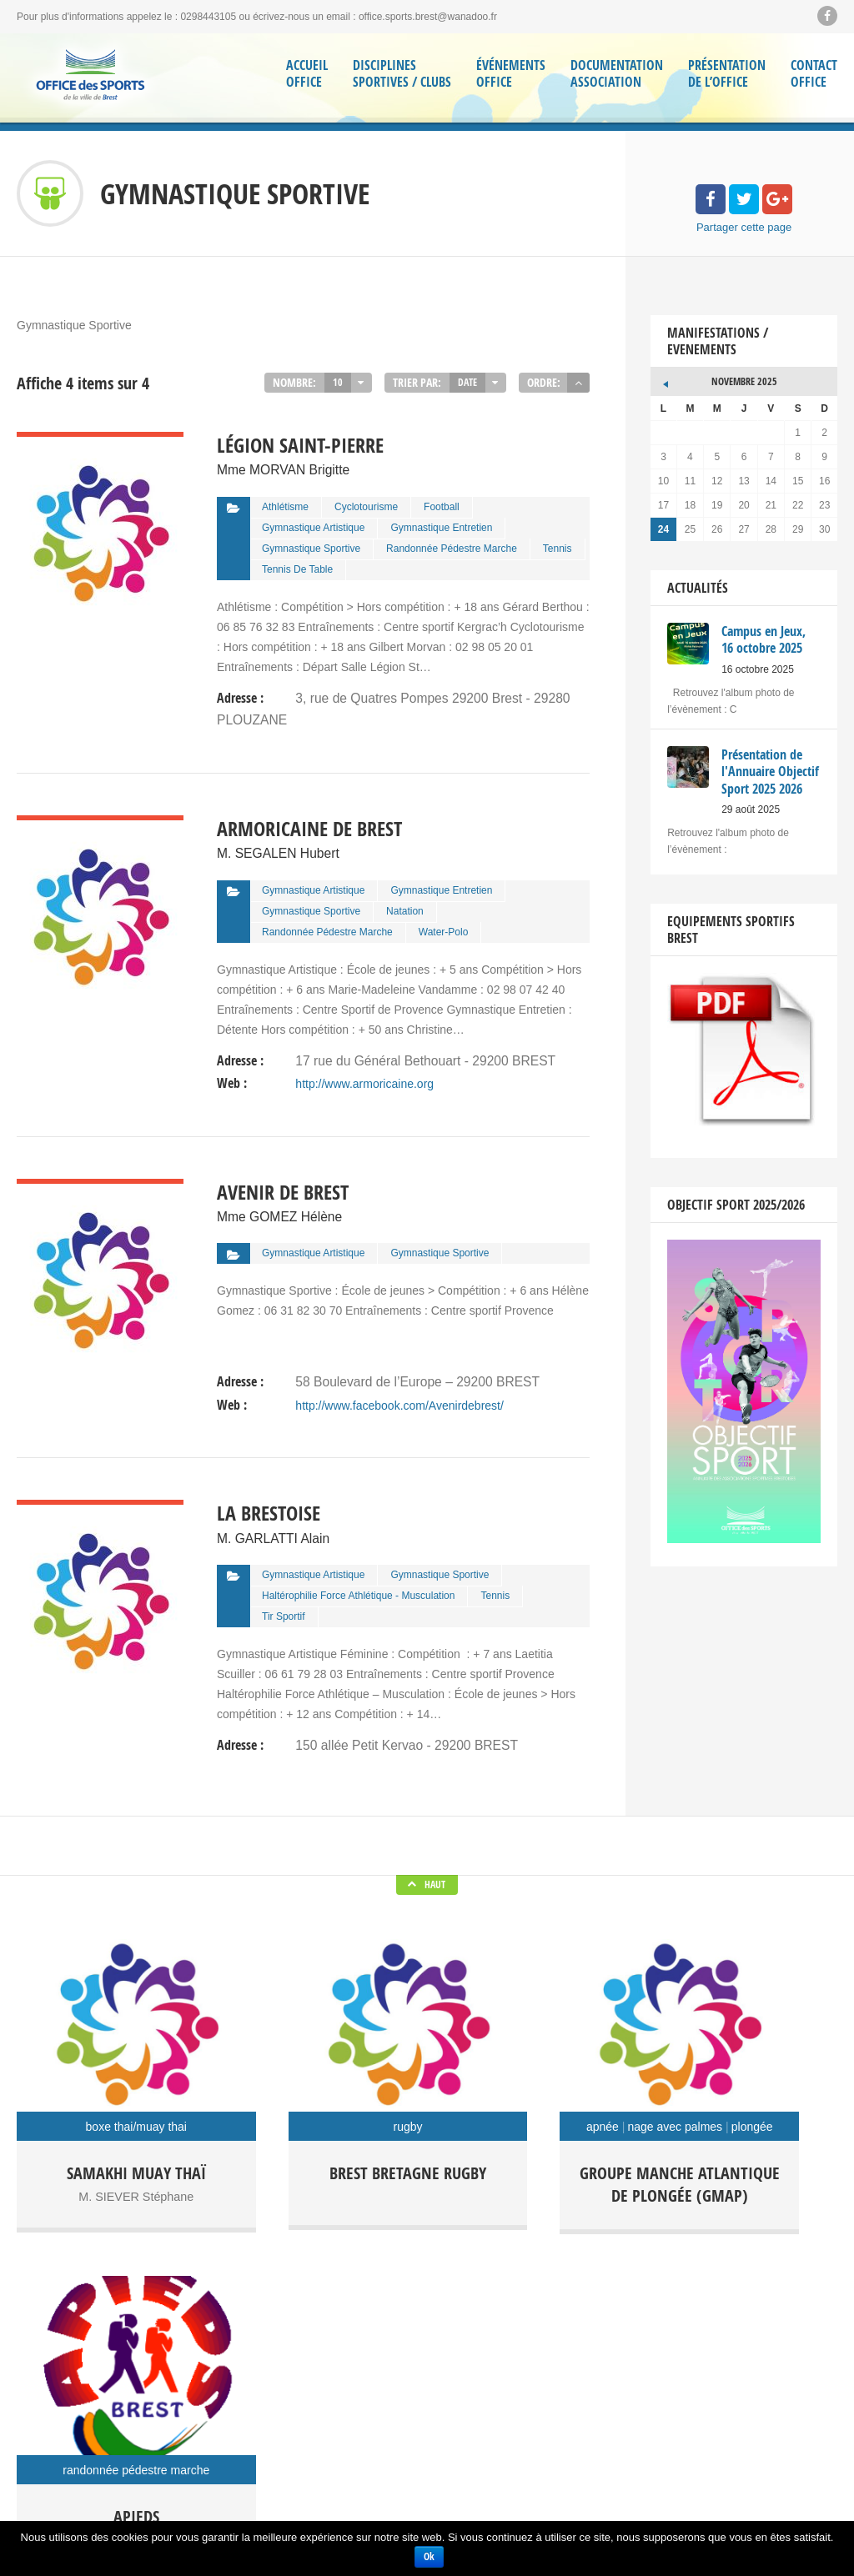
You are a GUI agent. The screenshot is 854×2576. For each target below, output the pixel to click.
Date (467, 382)
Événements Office (510, 74)
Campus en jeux (486, 2344)
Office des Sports (488, 2370)
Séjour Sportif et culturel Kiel (513, 2422)
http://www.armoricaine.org (364, 1068)
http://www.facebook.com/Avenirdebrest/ (399, 1380)
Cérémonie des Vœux (295, 2450)
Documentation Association (616, 74)
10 (338, 382)
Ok (429, 2556)
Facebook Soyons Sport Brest (83, 2418)
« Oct (663, 379)
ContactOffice (814, 74)
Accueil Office (307, 74)
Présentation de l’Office (727, 74)
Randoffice (474, 2396)
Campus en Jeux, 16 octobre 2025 (322, 2342)
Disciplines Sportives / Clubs (402, 74)
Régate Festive (561, 2396)
